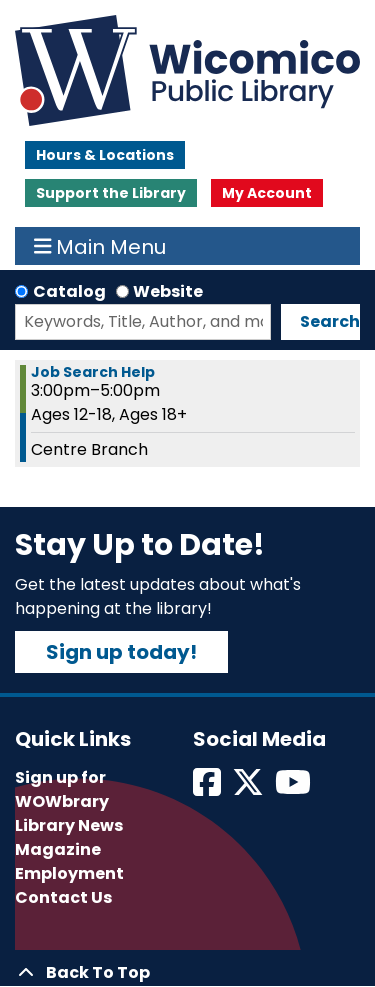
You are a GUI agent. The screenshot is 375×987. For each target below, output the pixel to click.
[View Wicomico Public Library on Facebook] (208, 788)
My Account (267, 193)
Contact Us (63, 897)
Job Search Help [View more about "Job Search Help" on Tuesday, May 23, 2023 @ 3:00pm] (93, 372)
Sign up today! (121, 652)
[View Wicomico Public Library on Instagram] (294, 788)
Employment (69, 873)
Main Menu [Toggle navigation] (100, 246)
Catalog (69, 291)
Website (168, 291)
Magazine (58, 849)
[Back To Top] (187, 973)
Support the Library (111, 193)
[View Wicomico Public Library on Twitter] (249, 788)
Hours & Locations (105, 155)
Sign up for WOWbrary (62, 789)
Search (330, 321)
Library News (69, 825)
